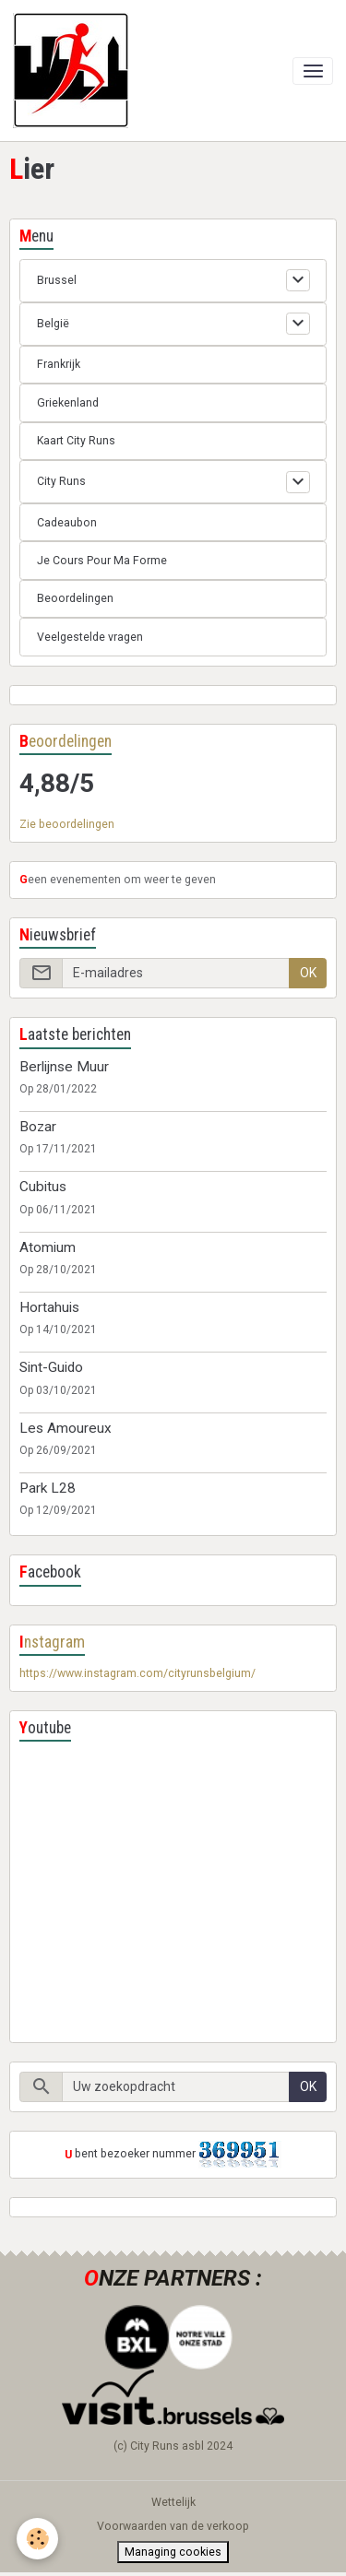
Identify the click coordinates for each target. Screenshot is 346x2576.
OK (308, 972)
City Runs (61, 481)
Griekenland (68, 402)
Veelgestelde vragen (90, 637)
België (53, 323)
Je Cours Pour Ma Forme (102, 560)
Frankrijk (58, 364)
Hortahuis (49, 1307)
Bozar (37, 1126)
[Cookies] (37, 2538)
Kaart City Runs (76, 440)
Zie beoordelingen (66, 824)
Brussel (57, 280)
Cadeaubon (67, 522)
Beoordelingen (75, 598)
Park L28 (47, 1488)
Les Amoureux (65, 1428)
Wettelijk (173, 2502)
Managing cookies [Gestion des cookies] (173, 2552)
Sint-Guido (51, 1367)
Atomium (47, 1247)
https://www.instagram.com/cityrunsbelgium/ (137, 1673)
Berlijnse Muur (64, 1066)
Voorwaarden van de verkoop (173, 2526)
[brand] (74, 70)
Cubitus (42, 1186)
